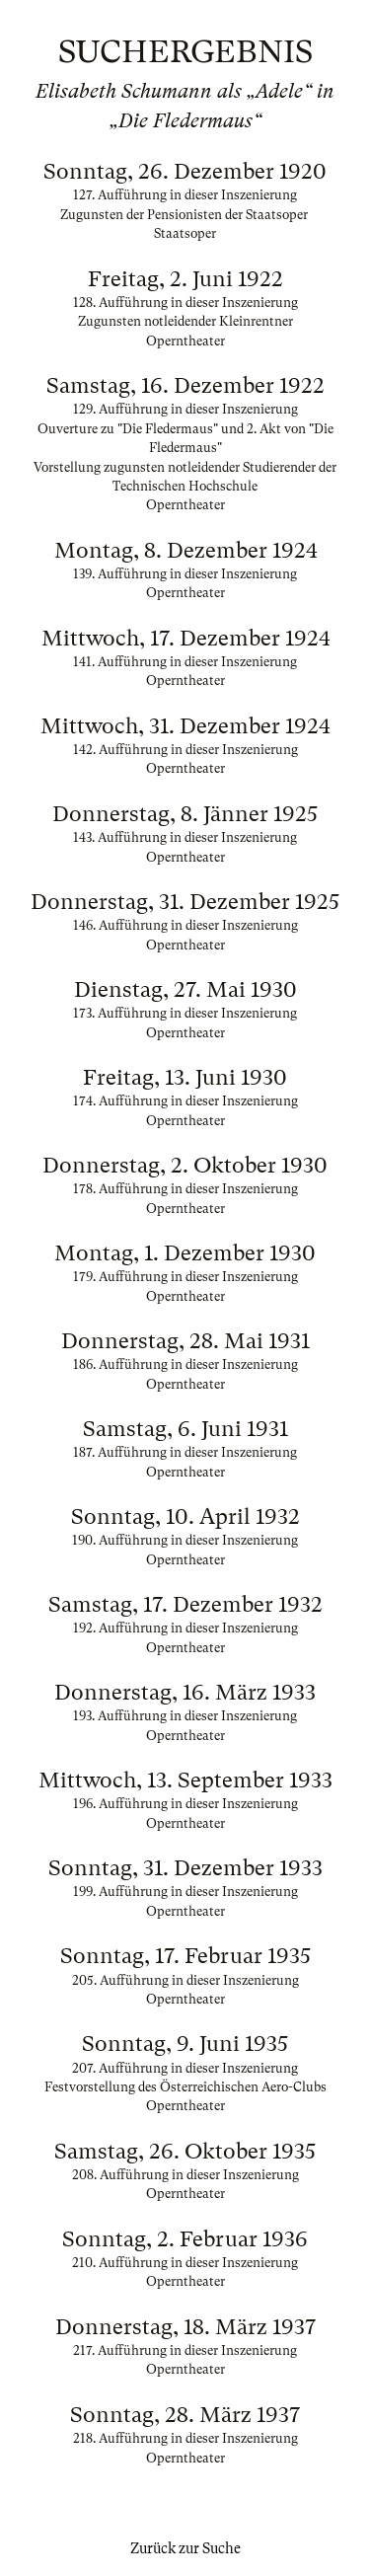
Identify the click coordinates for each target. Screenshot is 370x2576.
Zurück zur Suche (185, 2548)
